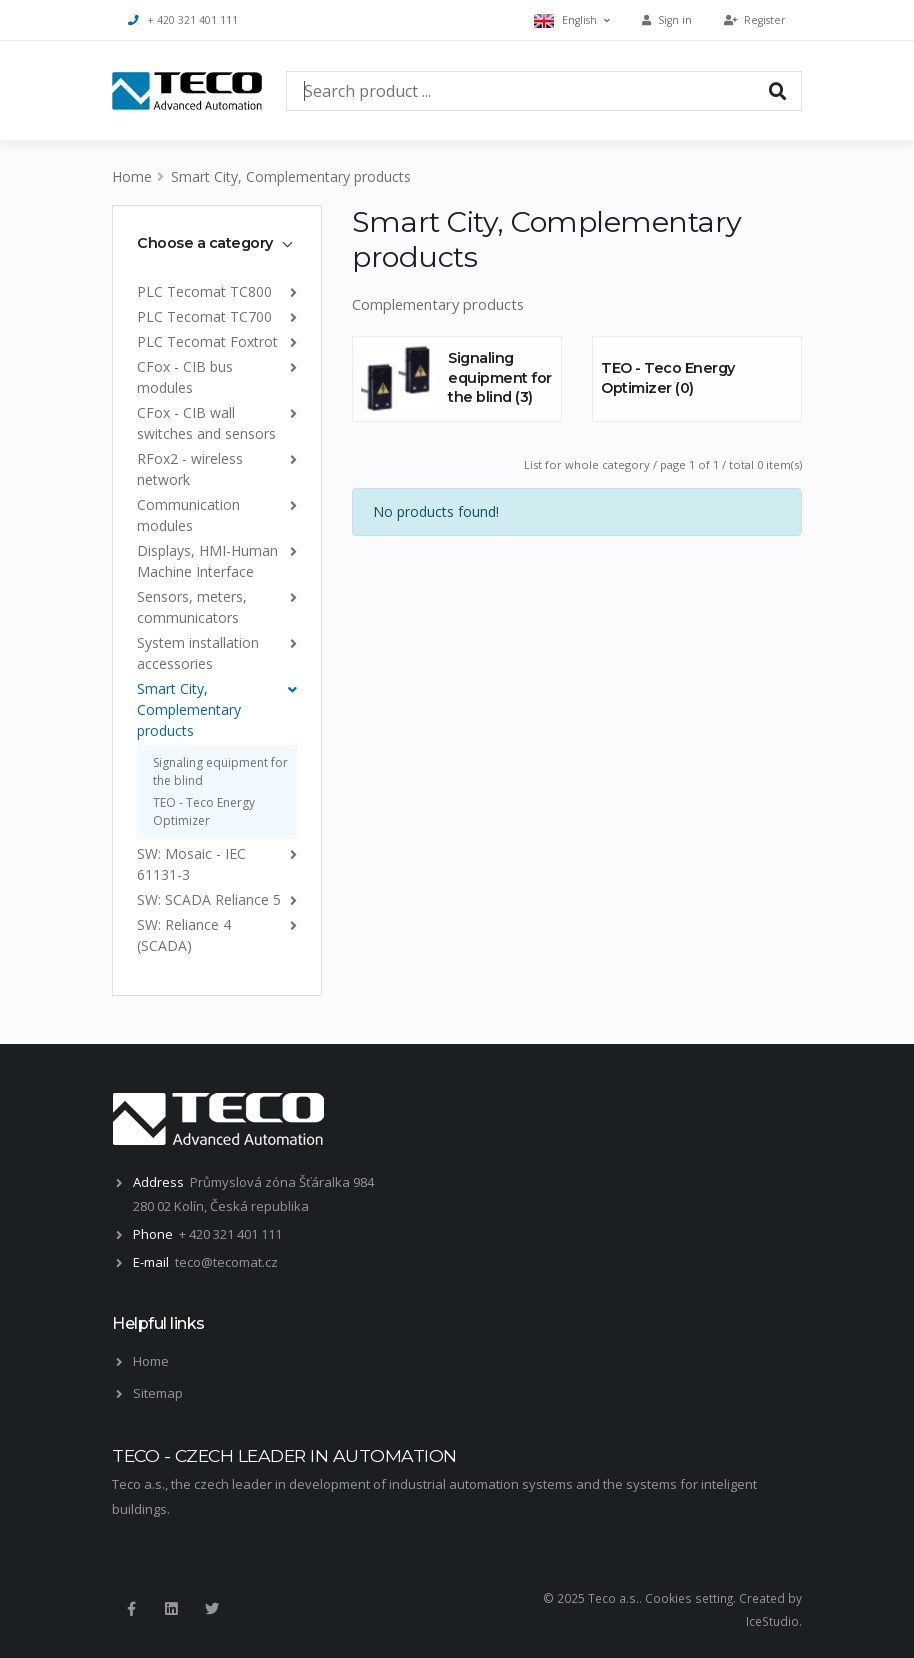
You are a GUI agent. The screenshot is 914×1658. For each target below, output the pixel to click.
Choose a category (205, 243)
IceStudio (772, 1621)
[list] (289, 291)
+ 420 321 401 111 (183, 20)
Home (132, 176)
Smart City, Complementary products (291, 176)
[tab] (217, 243)
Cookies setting (689, 1598)
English (572, 20)
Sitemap (158, 1393)
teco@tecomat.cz (226, 1262)
